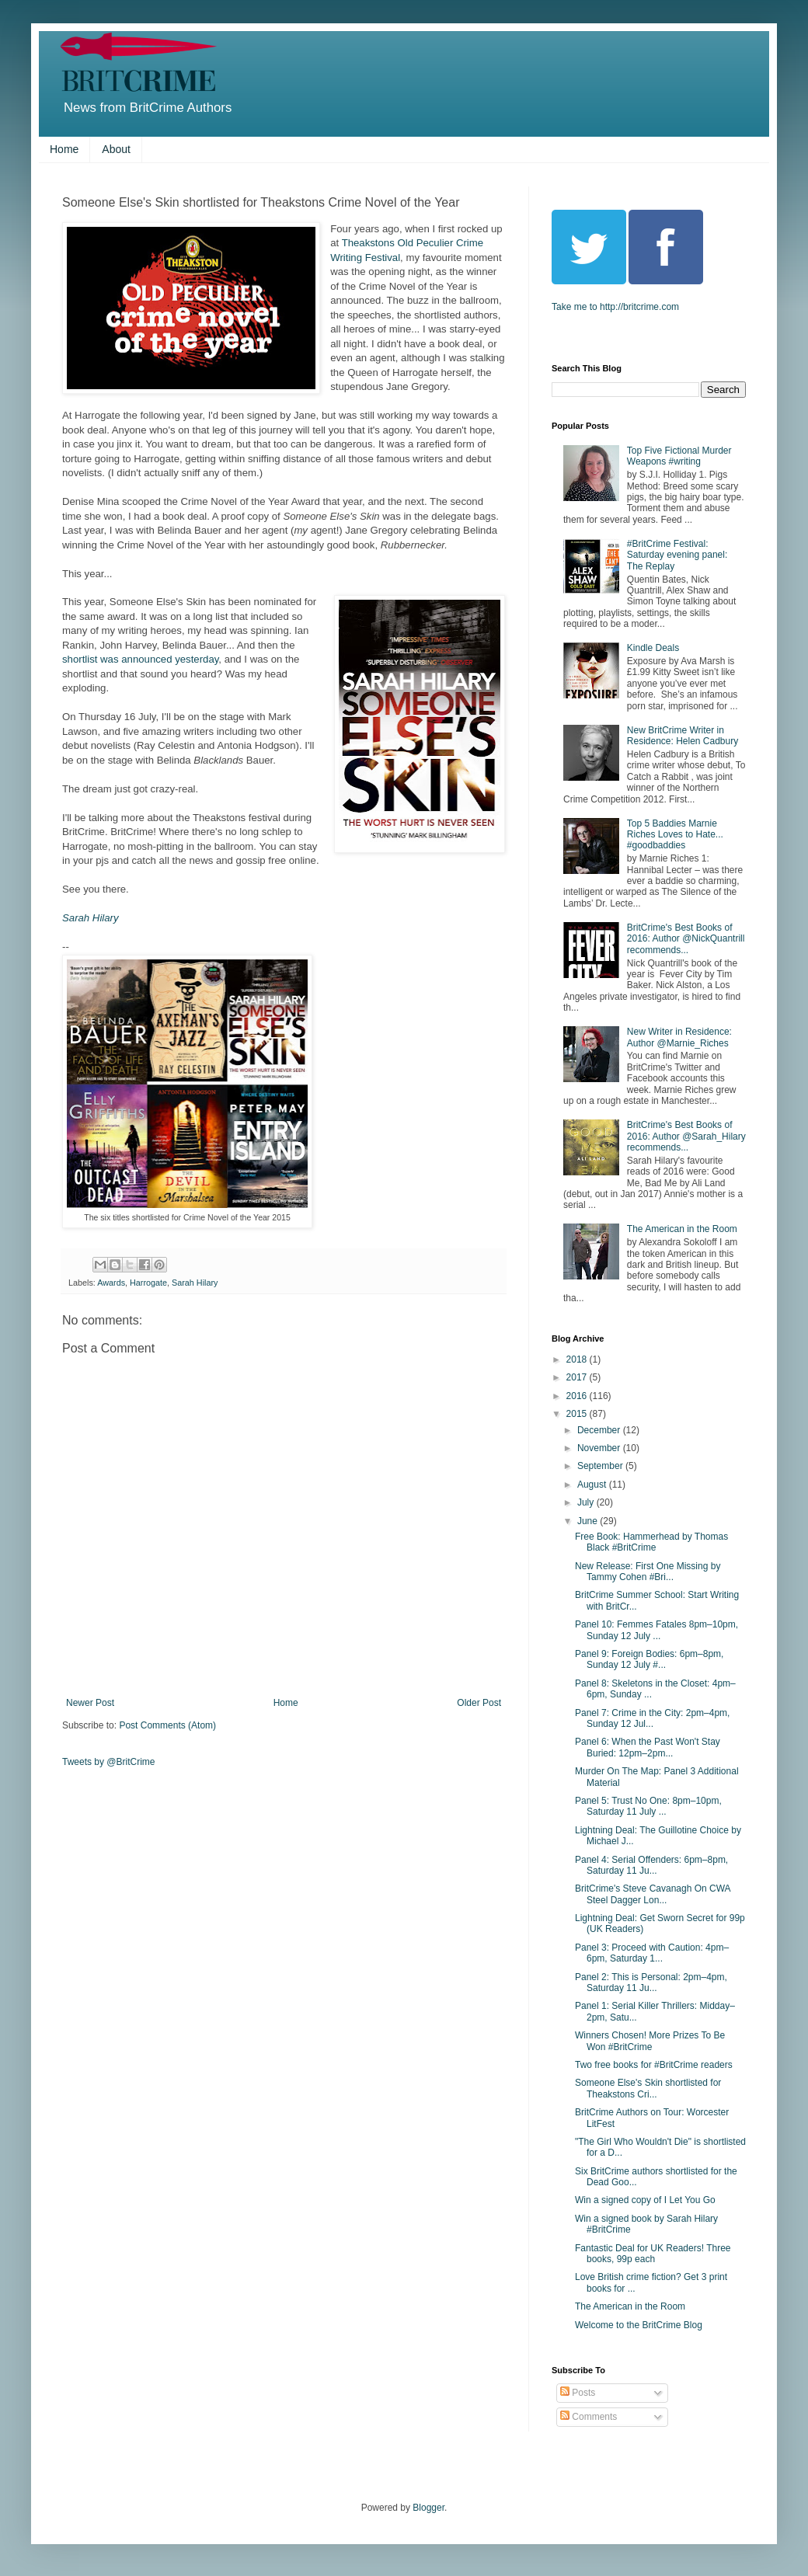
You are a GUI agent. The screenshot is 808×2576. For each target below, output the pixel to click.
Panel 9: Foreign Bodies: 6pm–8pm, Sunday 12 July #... (649, 1659)
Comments (588, 2416)
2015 (578, 1413)
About (116, 149)
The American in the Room (682, 1229)
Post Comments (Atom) (167, 1725)
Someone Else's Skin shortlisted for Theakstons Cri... (648, 2088)
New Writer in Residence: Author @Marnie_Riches (679, 1037)
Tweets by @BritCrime (108, 1761)
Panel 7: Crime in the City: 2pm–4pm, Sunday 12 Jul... (652, 1718)
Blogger (428, 2507)
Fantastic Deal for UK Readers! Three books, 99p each (653, 2253)
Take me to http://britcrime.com (615, 306)
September (601, 1465)
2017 (578, 1377)
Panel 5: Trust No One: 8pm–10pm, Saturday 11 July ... (648, 1806)
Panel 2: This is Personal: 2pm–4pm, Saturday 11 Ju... (651, 1982)
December (600, 1430)
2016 (578, 1396)
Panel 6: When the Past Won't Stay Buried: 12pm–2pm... (647, 1747)
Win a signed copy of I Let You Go (645, 2200)
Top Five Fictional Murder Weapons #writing (679, 456)
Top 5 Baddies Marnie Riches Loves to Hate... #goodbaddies (675, 834)
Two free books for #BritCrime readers (654, 2064)
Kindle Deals (653, 647)
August (593, 1484)
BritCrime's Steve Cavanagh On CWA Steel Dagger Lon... (652, 1894)
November (600, 1448)
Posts (577, 2392)
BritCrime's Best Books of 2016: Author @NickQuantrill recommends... (686, 939)
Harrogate (148, 1282)
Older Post (479, 1702)
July (587, 1502)
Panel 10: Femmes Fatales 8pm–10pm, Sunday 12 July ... (656, 1630)
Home (64, 149)
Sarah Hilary (90, 918)
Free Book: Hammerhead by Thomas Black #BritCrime (651, 1542)
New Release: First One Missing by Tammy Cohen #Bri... (647, 1571)
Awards (111, 1282)
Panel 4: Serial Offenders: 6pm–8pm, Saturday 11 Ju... (651, 1865)
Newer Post (90, 1702)
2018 (578, 1359)
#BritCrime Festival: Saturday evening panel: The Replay (677, 555)
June (588, 1521)
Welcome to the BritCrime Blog (638, 2325)
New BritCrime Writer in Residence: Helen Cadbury (682, 736)
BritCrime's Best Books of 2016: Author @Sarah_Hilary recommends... (686, 1136)
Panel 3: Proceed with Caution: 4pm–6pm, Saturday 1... (652, 1953)
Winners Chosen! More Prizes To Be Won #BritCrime (650, 2041)
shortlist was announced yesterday (140, 659)
